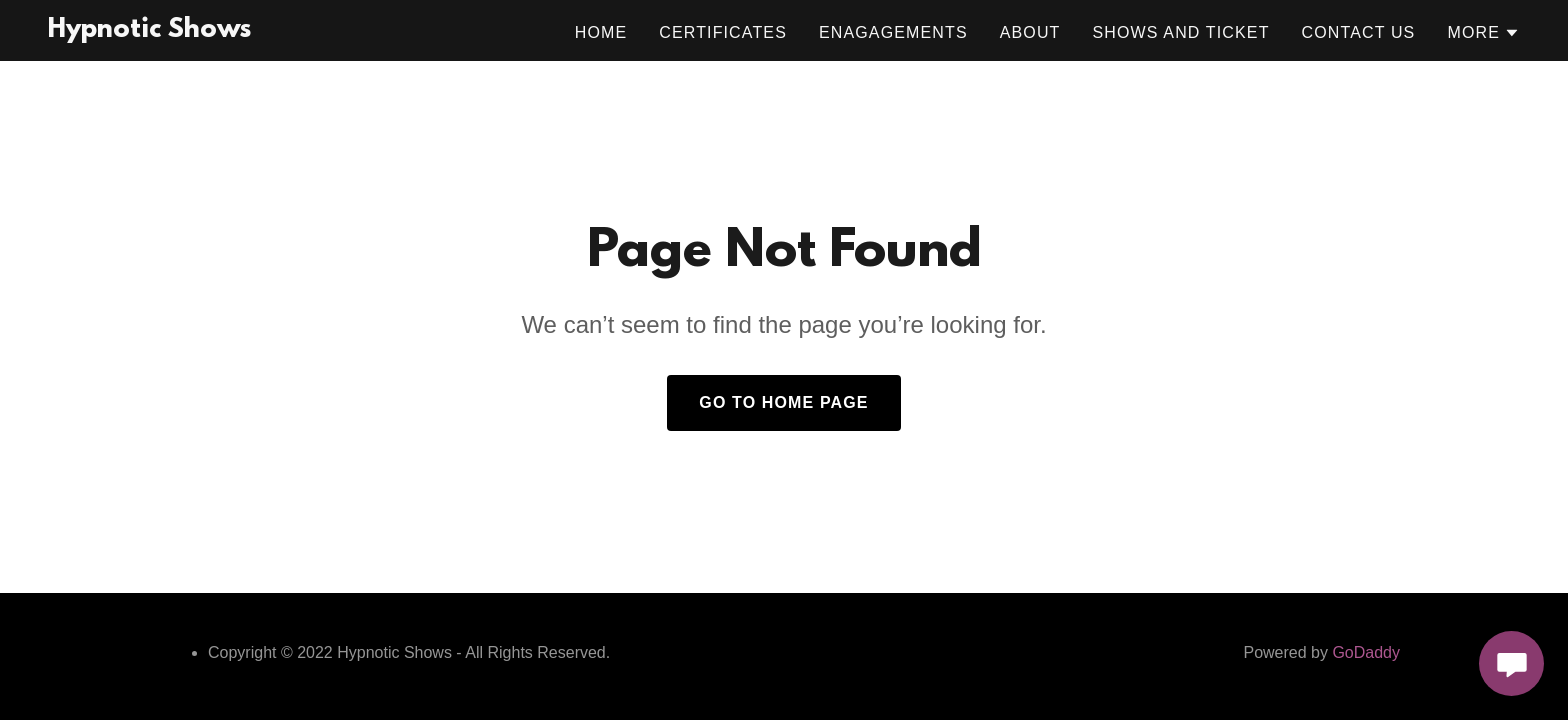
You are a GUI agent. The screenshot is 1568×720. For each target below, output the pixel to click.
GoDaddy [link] (1366, 652)
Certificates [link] (723, 32)
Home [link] (601, 32)
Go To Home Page (783, 402)
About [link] (1030, 32)
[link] (149, 31)
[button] (1483, 33)
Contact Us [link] (1359, 32)
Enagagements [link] (893, 32)
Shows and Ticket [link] (1181, 32)
